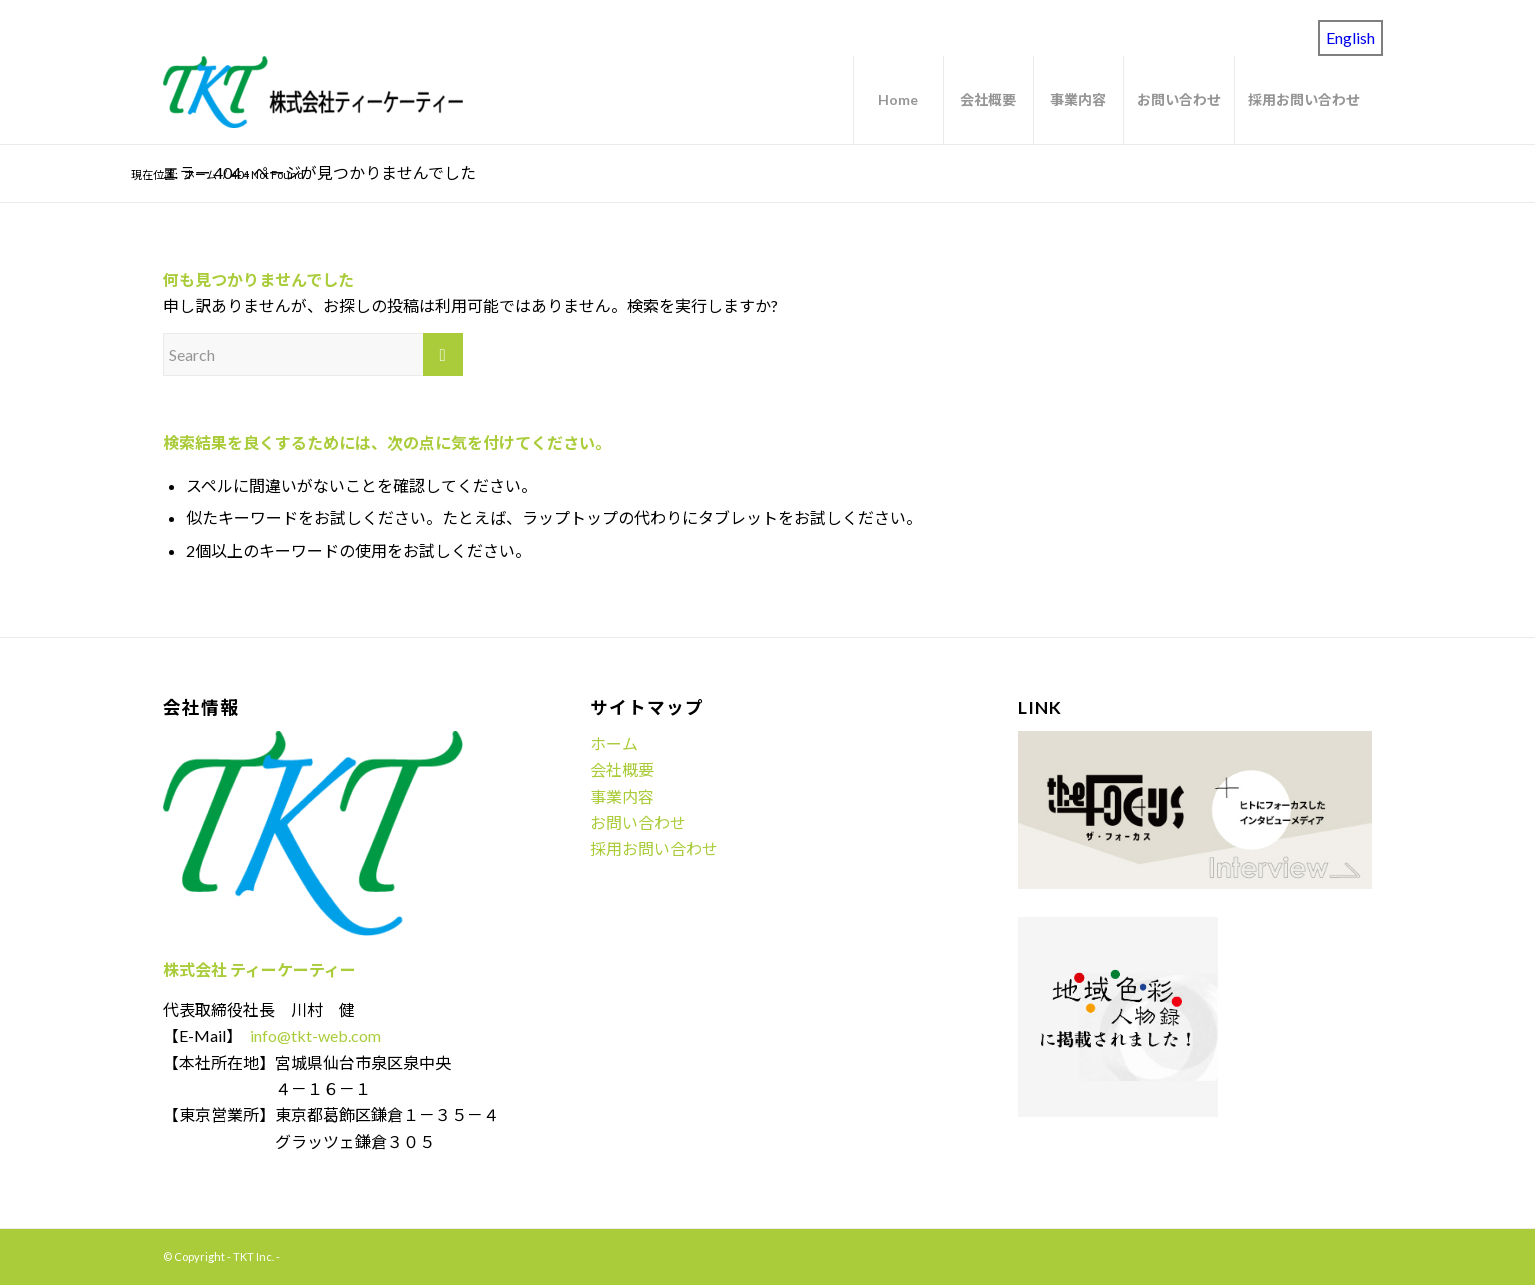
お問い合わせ (638, 822)
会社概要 (622, 769)
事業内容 (622, 796)
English (1350, 37)
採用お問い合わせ (654, 848)
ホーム (614, 743)
